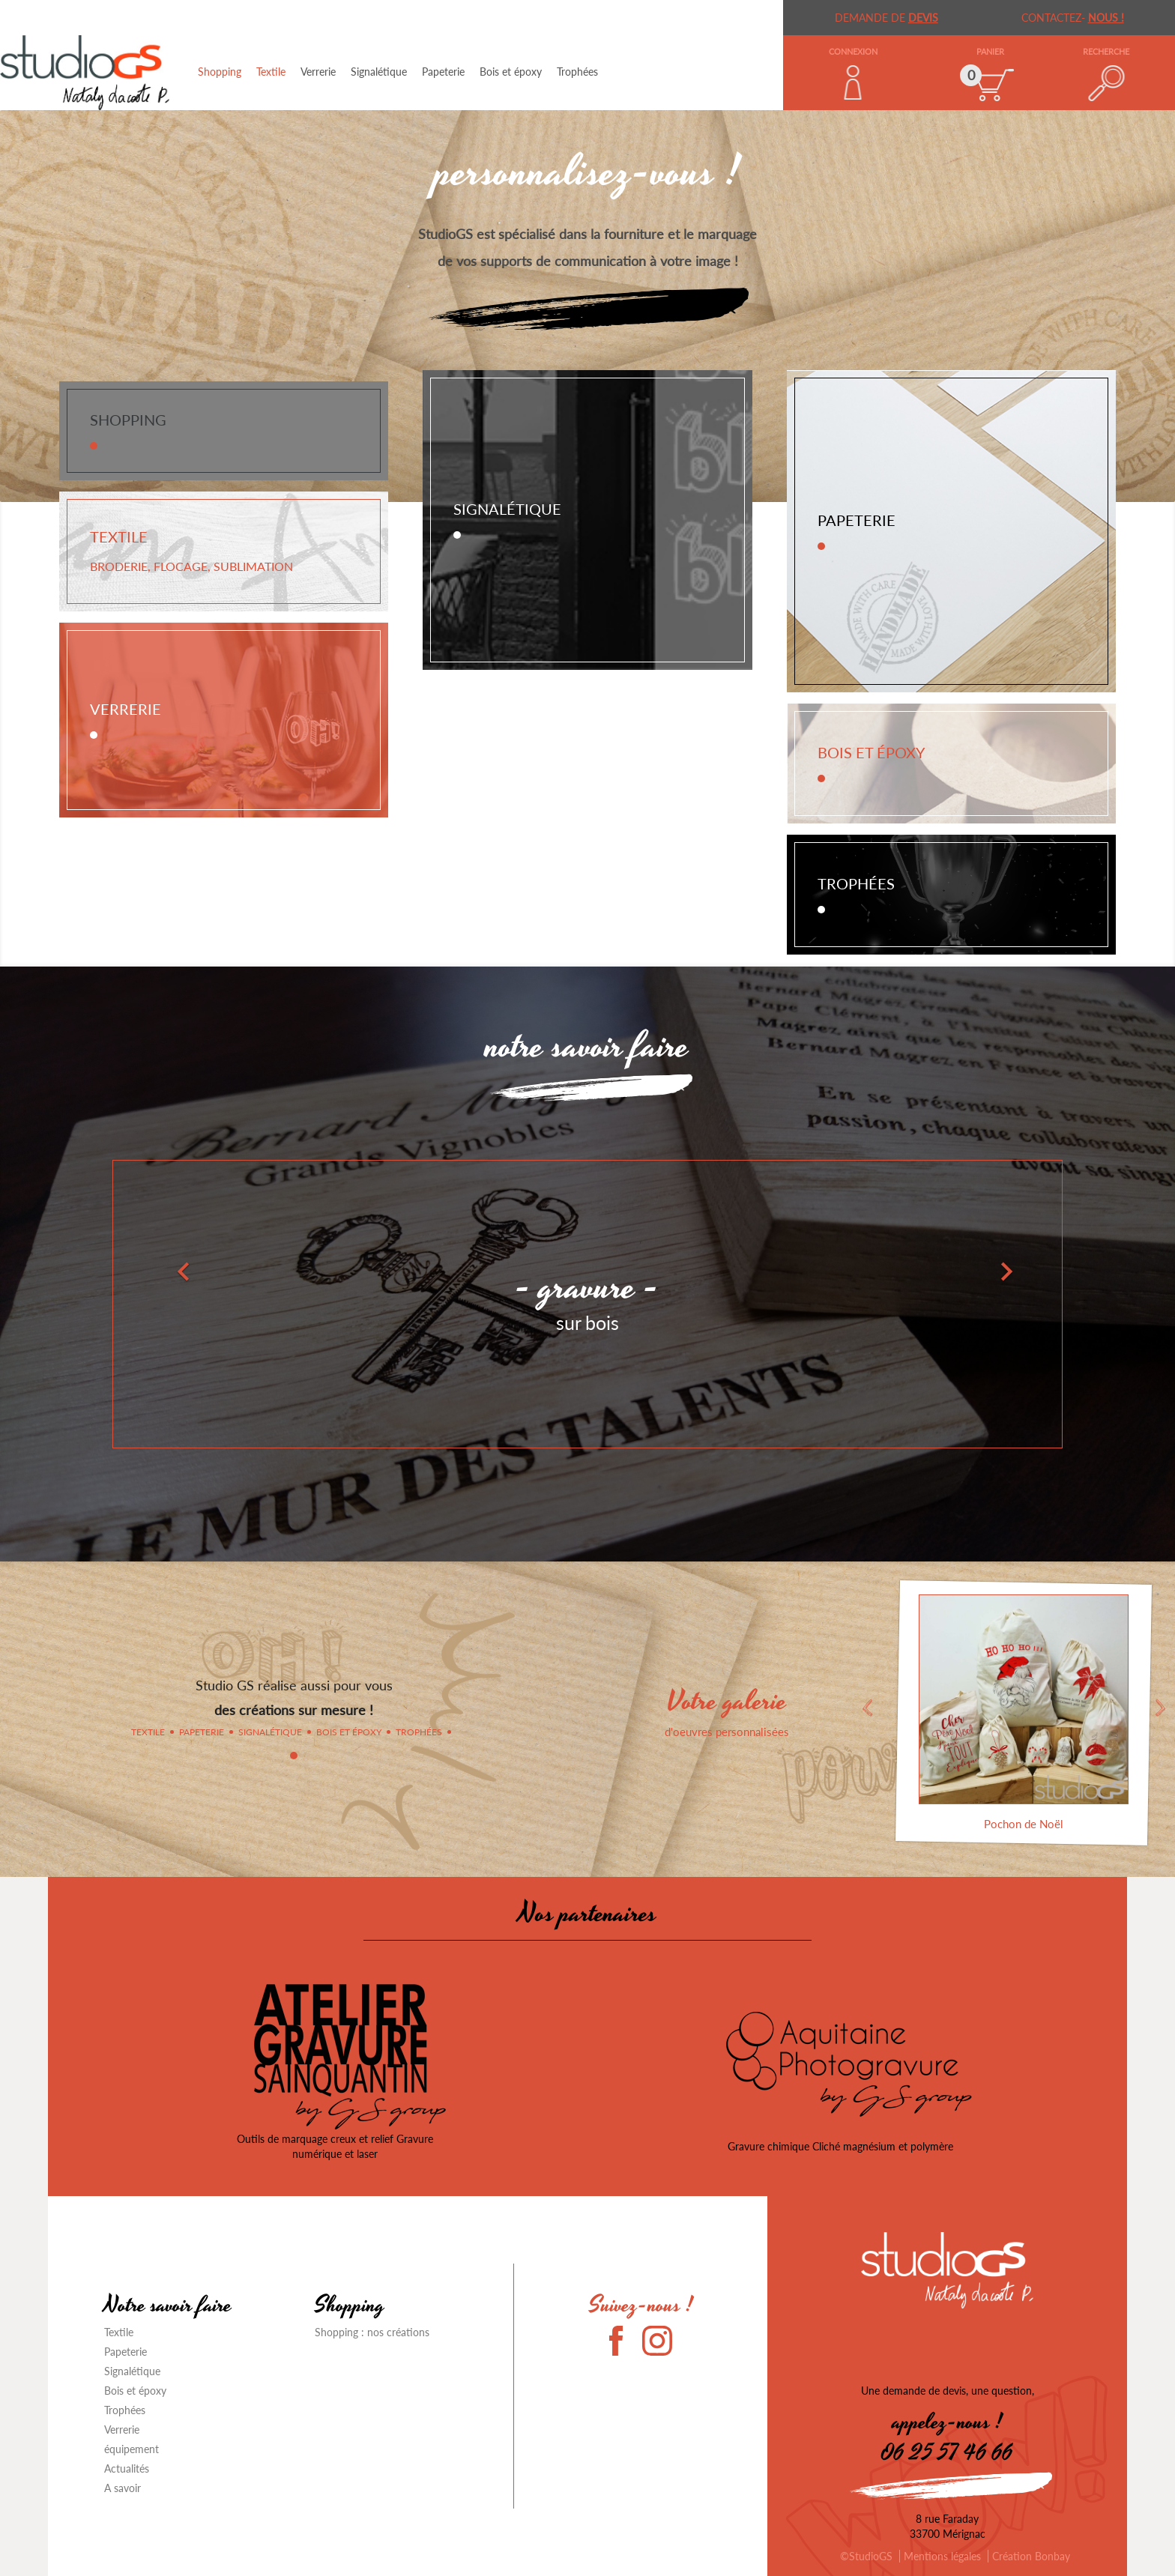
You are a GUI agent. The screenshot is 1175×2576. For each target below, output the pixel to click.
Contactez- (1072, 17)
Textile (271, 71)
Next (1161, 1708)
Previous (866, 1708)
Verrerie (318, 71)
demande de (886, 17)
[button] (88, 1264)
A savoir (122, 2488)
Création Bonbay (1031, 2556)
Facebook (624, 2341)
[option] (587, 1264)
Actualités (126, 2468)
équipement (131, 2449)
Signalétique (379, 71)
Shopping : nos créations (372, 2332)
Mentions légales (942, 2556)
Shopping (219, 71)
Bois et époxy (511, 71)
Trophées (577, 71)
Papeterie (443, 71)
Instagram (657, 2341)
